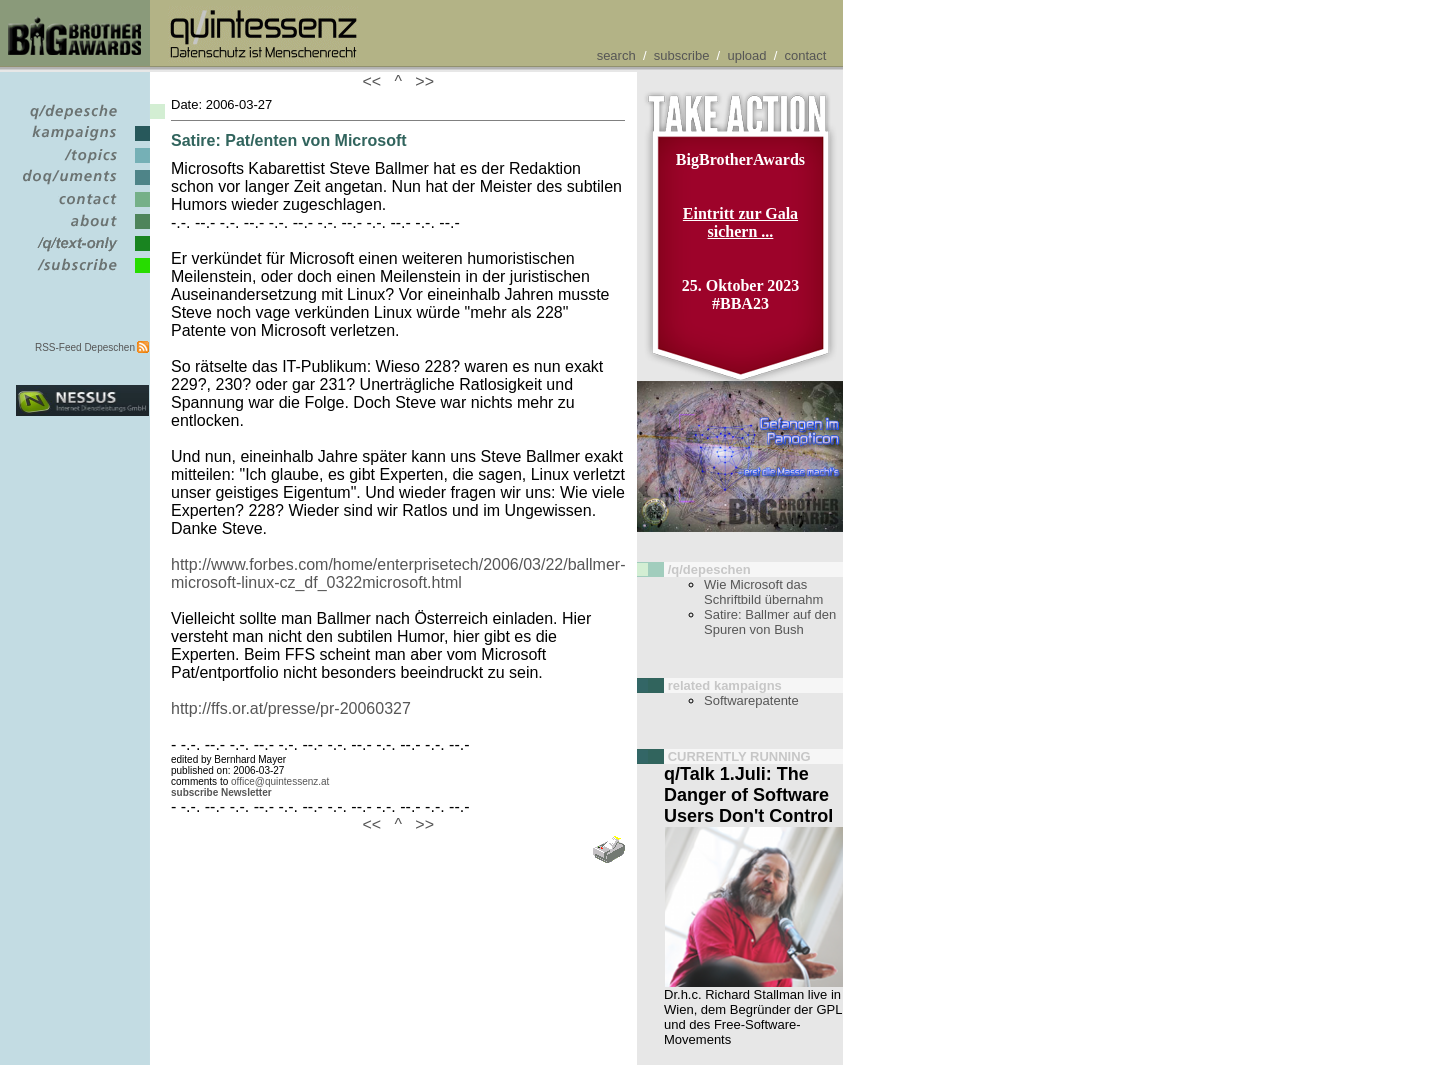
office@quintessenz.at (280, 781)
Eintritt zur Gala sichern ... (740, 222)
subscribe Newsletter (221, 792)
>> (420, 81)
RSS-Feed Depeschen (85, 347)
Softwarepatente (751, 700)
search (616, 55)
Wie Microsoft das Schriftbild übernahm (763, 592)
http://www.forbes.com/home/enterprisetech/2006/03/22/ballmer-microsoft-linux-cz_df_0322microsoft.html (398, 573)
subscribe (682, 55)
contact (806, 55)
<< (376, 81)
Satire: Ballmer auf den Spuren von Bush (770, 622)
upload (746, 55)
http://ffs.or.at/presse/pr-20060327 (291, 708)
